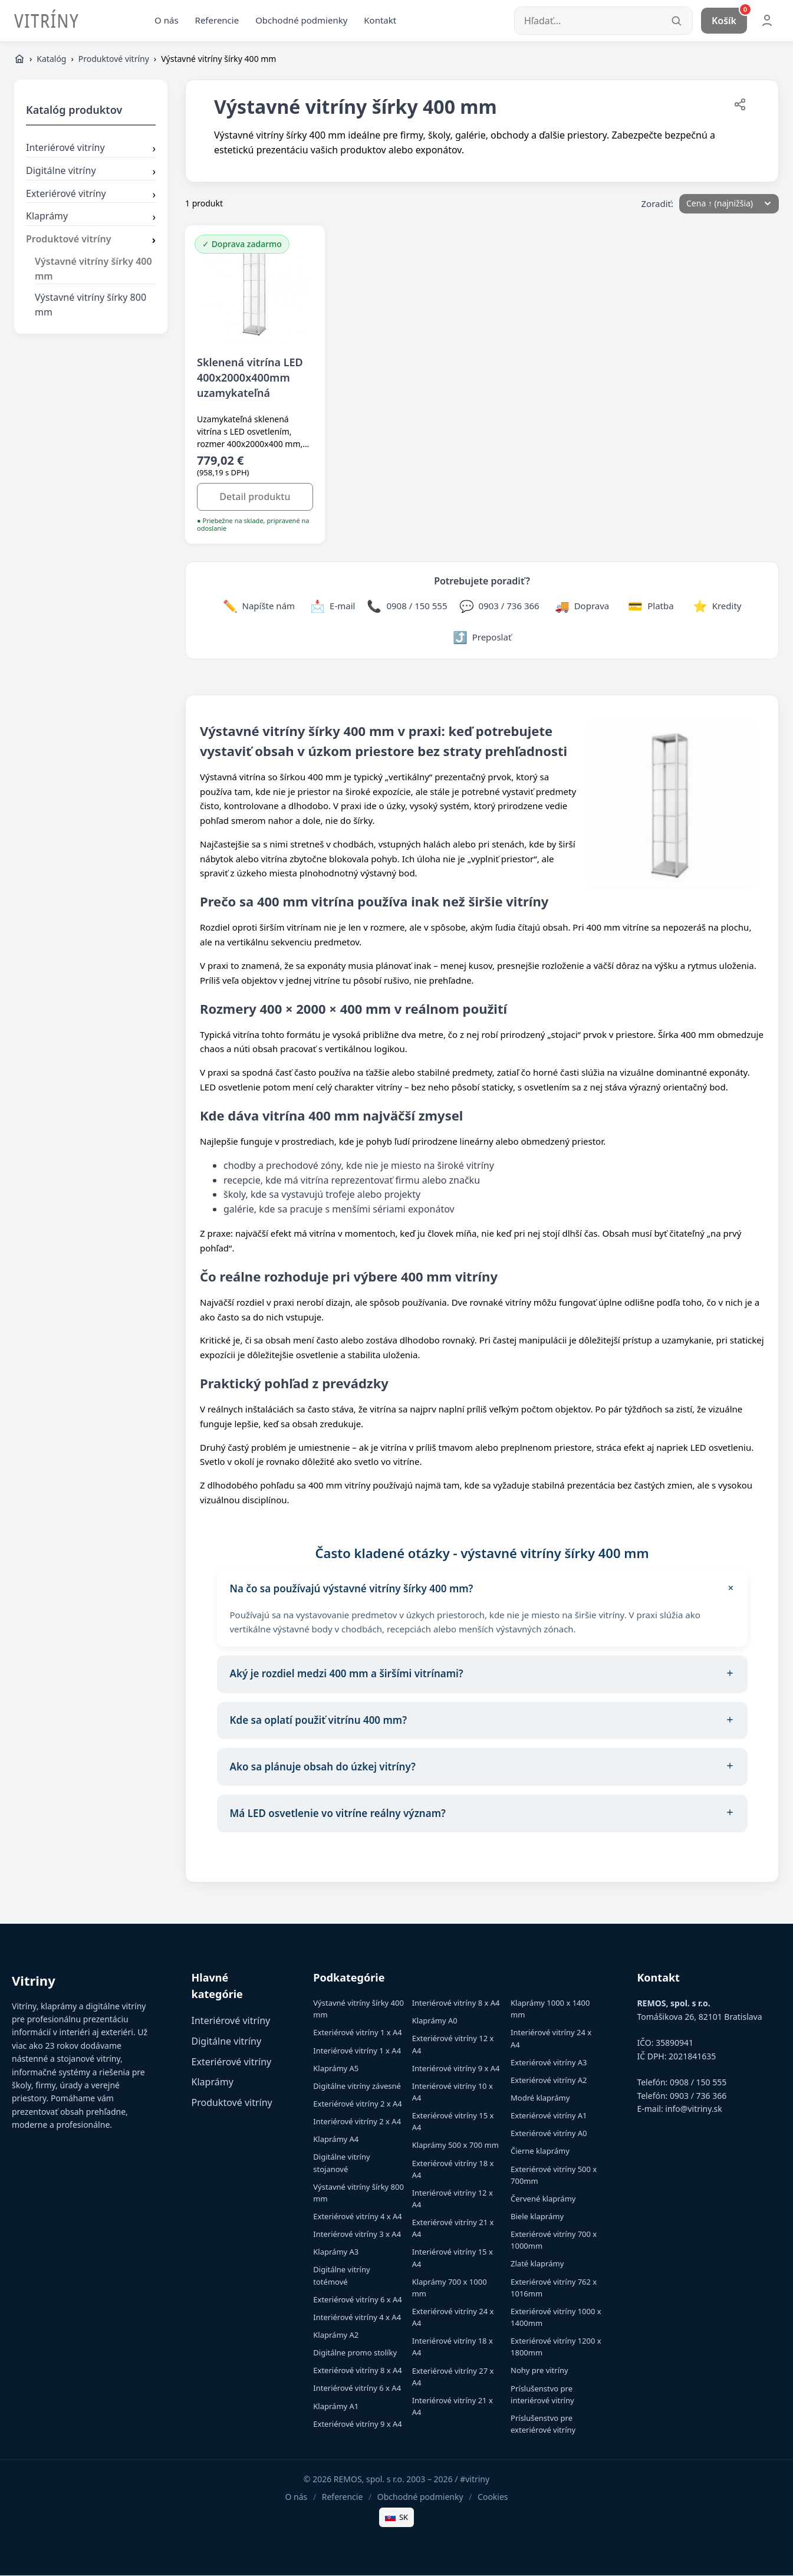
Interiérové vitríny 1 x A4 (357, 2051)
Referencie (217, 21)
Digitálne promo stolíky (355, 2353)
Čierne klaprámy (540, 2152)
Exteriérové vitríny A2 (549, 2081)
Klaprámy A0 (435, 2021)
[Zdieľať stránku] (740, 108)
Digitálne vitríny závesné (357, 2087)
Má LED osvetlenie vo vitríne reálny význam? (482, 1814)
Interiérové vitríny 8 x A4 (456, 2004)
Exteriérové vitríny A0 (549, 2134)
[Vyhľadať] (676, 21)
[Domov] (19, 60)
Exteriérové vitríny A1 (549, 2116)
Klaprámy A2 (335, 2336)
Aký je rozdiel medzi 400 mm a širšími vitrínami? (482, 1675)
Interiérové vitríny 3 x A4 (357, 2235)
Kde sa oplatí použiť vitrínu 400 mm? (482, 1721)
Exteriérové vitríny (91, 195)
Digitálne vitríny (91, 172)
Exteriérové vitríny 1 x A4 (357, 2033)
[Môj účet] (767, 21)
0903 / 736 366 (698, 2096)
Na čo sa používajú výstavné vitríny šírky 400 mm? (484, 1590)
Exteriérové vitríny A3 (549, 2063)
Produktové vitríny (113, 59)
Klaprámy (91, 218)
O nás (166, 21)
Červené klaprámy (543, 2199)
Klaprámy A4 (335, 2140)
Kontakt (380, 21)
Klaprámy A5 (335, 2069)
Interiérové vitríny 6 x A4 (357, 2389)
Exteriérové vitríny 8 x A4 (357, 2371)
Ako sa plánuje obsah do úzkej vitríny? (482, 1768)
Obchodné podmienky (301, 21)
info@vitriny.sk (693, 2109)
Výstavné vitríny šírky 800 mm (90, 306)
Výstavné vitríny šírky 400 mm (93, 270)
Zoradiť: (657, 204)
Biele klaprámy (537, 2217)
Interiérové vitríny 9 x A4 (456, 2069)
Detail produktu (254, 497)
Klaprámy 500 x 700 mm (455, 2146)
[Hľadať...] (603, 21)
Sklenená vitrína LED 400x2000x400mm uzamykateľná (250, 378)
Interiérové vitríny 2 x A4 (357, 2122)
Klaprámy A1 (335, 2406)
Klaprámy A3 (335, 2253)
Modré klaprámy (540, 2099)
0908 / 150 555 (698, 2083)
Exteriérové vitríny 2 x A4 (357, 2104)
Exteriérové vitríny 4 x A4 (357, 2217)
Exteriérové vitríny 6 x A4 (357, 2300)
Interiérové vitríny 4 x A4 (357, 2318)
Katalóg (51, 59)
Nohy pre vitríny (539, 2371)
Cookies (493, 2497)
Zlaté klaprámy (537, 2264)
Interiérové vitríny (91, 150)
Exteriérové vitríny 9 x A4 (357, 2425)
